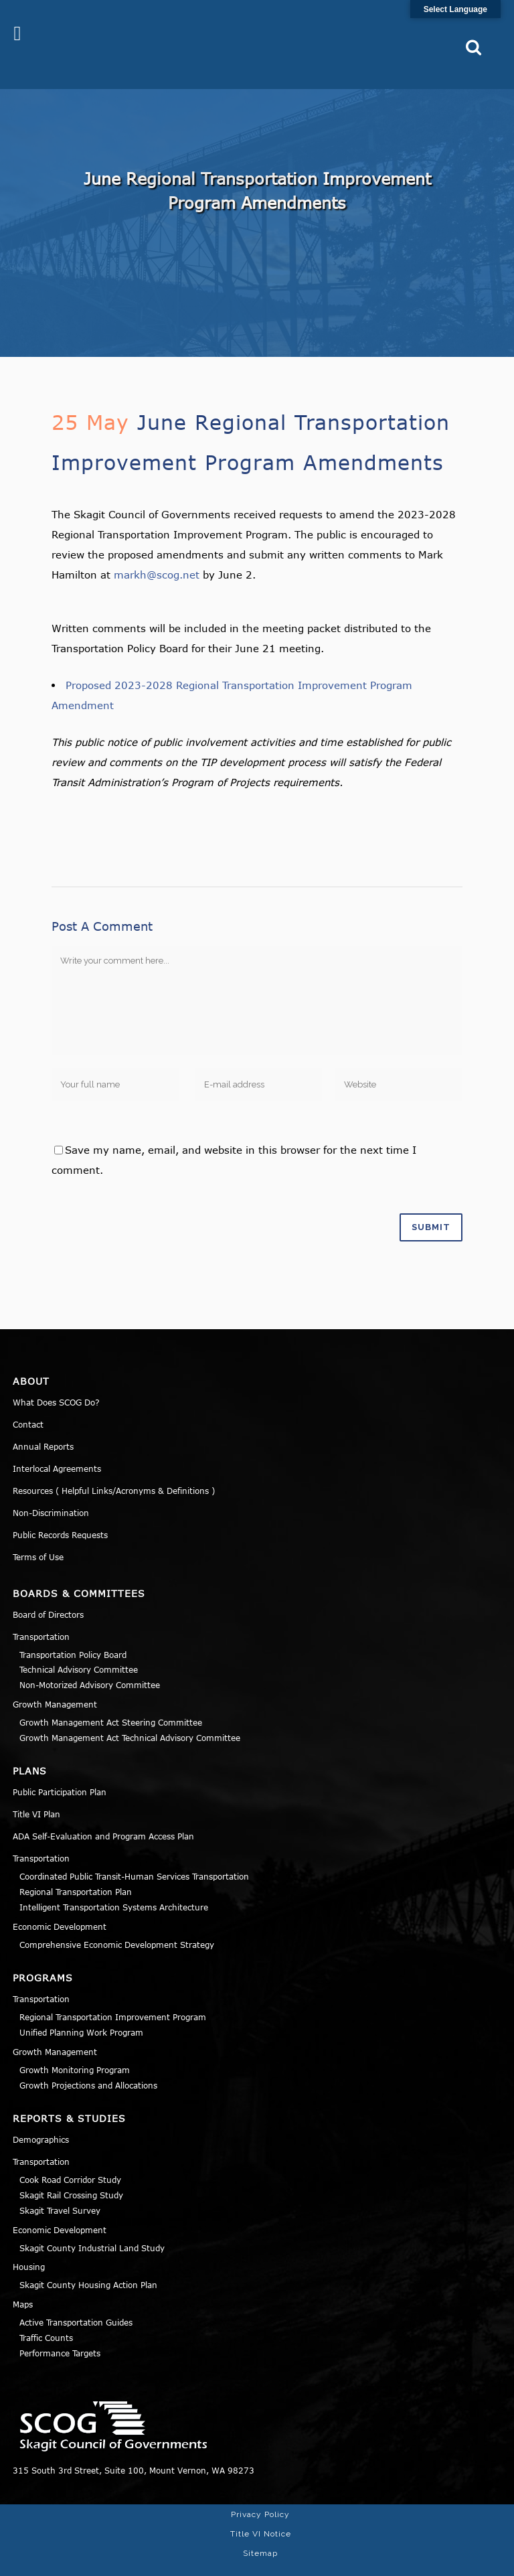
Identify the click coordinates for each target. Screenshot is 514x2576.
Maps (23, 2282)
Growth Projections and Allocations (88, 2063)
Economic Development (59, 1904)
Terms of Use (38, 1534)
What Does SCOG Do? (56, 1380)
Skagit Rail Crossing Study (71, 2173)
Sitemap (260, 2531)
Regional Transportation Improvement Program (112, 1995)
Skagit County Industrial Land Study (92, 2225)
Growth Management (55, 1682)
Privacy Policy (260, 2492)
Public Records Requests (60, 1512)
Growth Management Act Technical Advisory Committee (129, 1715)
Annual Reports (43, 1424)
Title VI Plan (36, 1792)
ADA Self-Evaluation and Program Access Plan (103, 1814)
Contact (28, 1402)
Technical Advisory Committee (78, 1648)
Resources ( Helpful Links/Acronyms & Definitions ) (114, 1468)
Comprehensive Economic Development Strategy (116, 1922)
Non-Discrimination (51, 1490)
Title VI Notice (260, 2511)
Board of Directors (48, 1592)
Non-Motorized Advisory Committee (89, 1663)
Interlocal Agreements (57, 1446)
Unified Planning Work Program (81, 2011)
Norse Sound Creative (451, 2558)
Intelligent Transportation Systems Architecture (113, 1885)
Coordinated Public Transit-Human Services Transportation (134, 1855)
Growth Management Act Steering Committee (110, 1700)
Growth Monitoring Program (74, 2047)
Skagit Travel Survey (59, 2188)
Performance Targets (59, 2331)
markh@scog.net (156, 552)
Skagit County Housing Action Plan (88, 2263)
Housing (29, 2245)
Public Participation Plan (59, 1770)
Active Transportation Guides (76, 2300)
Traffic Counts (46, 2315)
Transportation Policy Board (72, 1632)
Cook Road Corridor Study (70, 2158)
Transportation (41, 1614)
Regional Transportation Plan (75, 1870)
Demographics (41, 2118)
